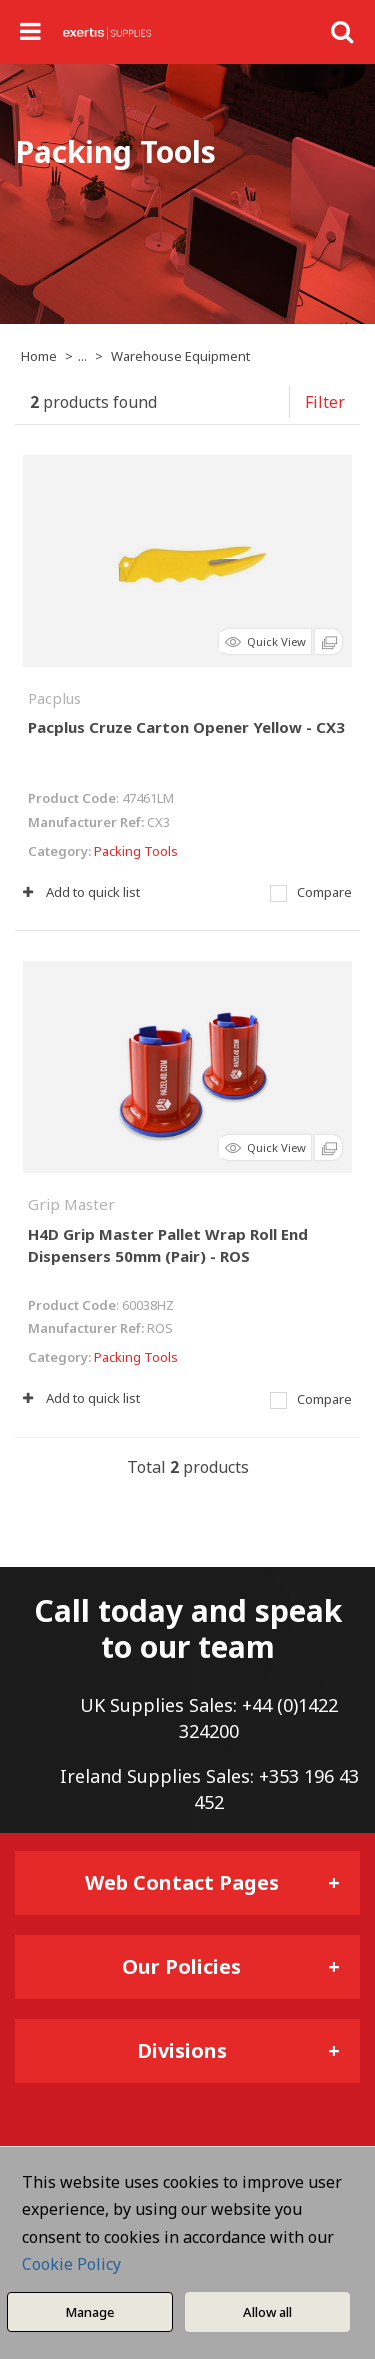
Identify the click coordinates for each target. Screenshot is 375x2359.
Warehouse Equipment (180, 356)
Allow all (267, 2312)
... (82, 356)
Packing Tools (136, 851)
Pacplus (54, 698)
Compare (311, 892)
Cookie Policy (71, 2264)
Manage (89, 2312)
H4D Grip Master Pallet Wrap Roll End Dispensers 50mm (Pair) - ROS (168, 1245)
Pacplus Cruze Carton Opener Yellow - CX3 (186, 727)
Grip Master (71, 1204)
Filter (325, 402)
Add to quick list (81, 892)
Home (39, 356)
